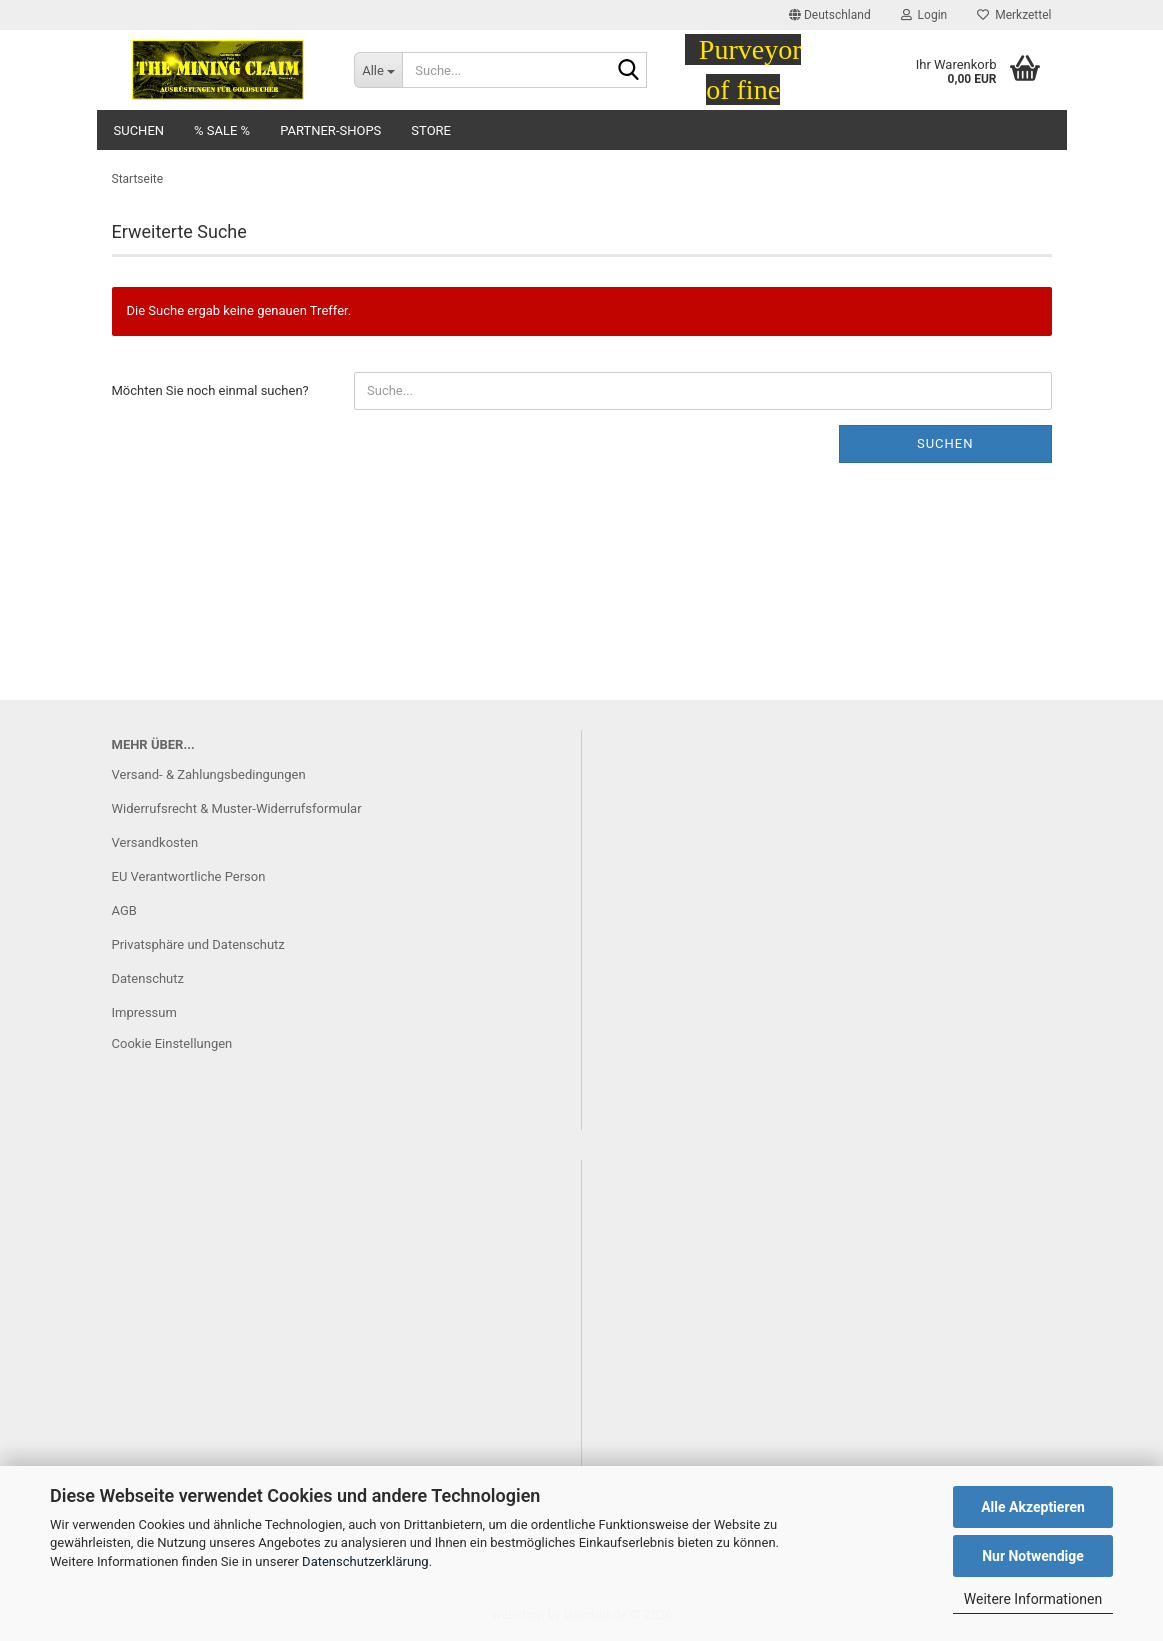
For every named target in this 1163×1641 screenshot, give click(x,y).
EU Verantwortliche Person (189, 876)
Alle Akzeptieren (1033, 1507)
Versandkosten (155, 842)
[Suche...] (378, 70)
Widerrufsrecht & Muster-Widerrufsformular (237, 808)
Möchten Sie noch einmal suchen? (210, 390)
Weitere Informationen (1033, 1599)
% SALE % (222, 130)
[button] (830, 15)
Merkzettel (1014, 15)
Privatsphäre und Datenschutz (198, 944)
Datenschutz (148, 978)
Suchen (139, 130)
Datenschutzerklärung (365, 1561)
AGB (124, 910)
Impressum (144, 1012)
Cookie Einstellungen (172, 1043)
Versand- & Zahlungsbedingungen (209, 774)
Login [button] (924, 15)
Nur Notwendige (1033, 1556)
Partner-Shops (330, 130)
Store (431, 130)
